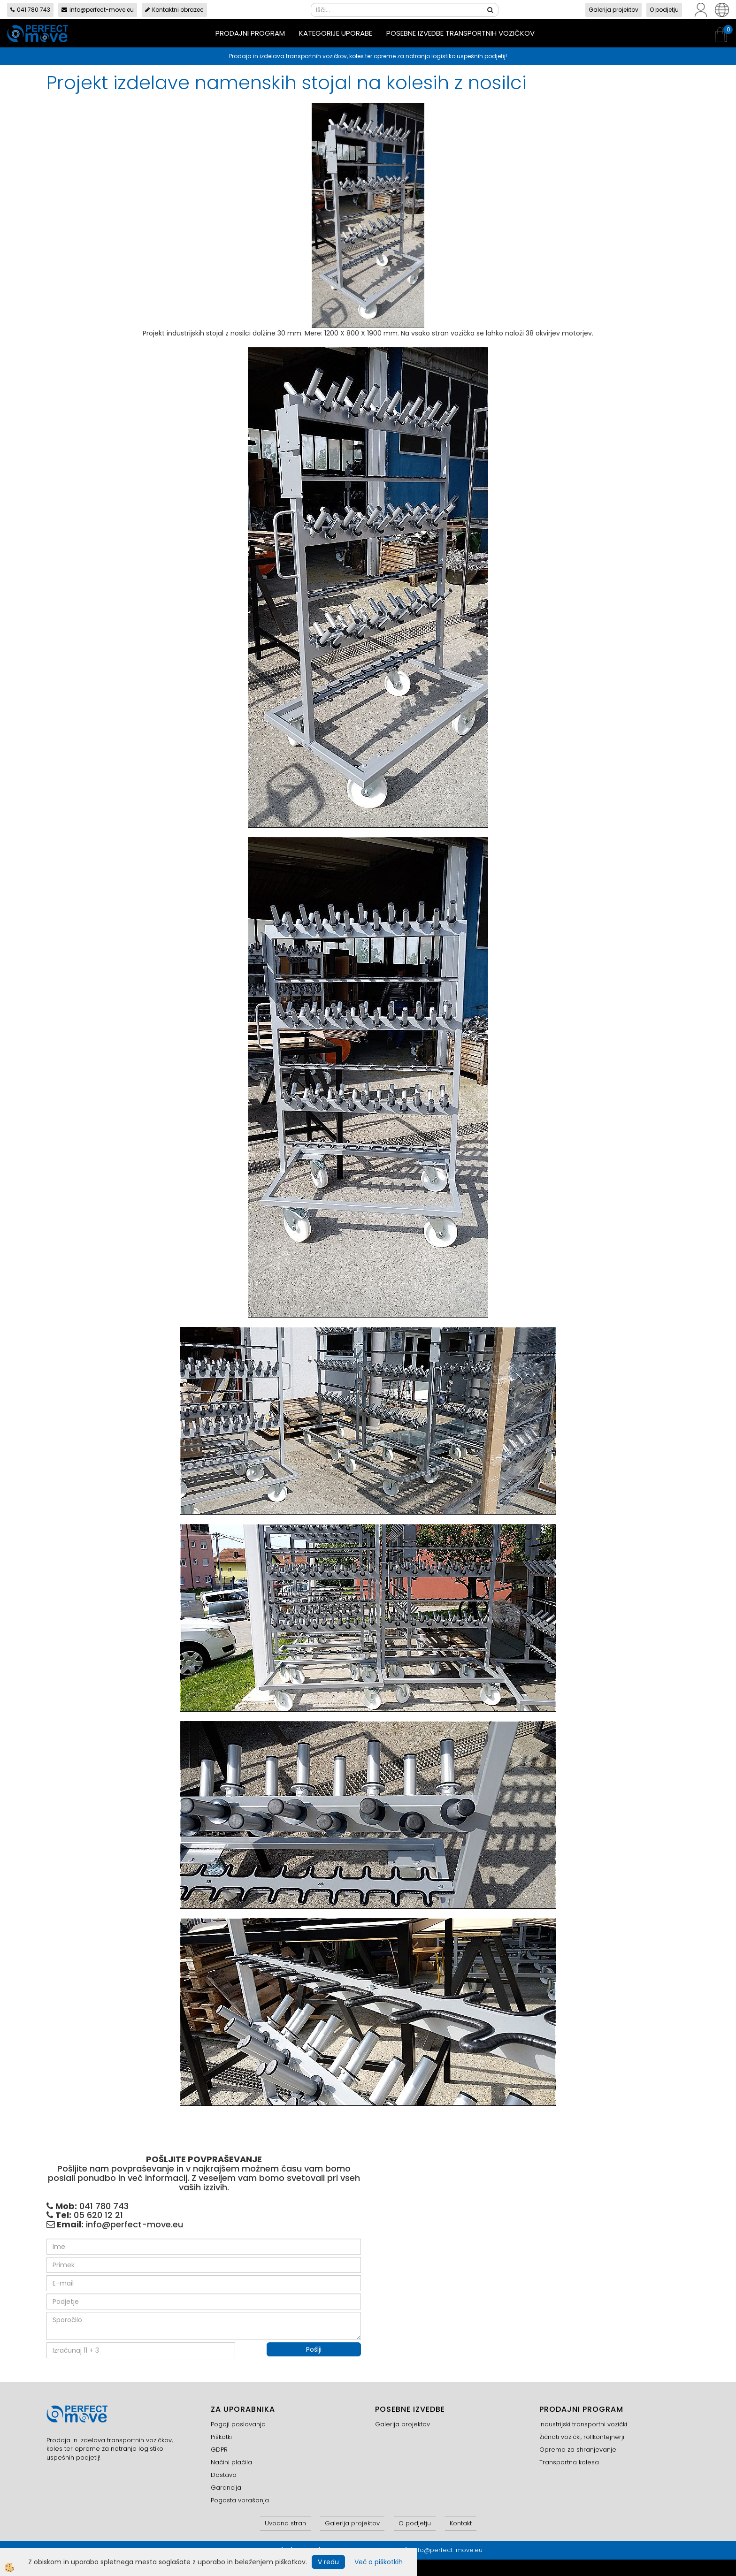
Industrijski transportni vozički (583, 2424)
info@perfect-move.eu (97, 10)
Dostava (224, 2474)
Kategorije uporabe (335, 33)
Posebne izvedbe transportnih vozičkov (460, 33)
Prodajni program (250, 33)
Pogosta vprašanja (240, 2500)
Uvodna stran (285, 2523)
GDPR (219, 2449)
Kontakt (461, 2523)
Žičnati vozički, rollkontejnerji (581, 2436)
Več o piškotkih (378, 2562)
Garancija (226, 2487)
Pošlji (314, 2349)
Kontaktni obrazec (174, 10)
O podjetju (664, 10)
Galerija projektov (613, 10)
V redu (328, 2562)
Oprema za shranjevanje (577, 2449)
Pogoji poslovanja (238, 2424)
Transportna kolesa (569, 2462)
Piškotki (221, 2436)
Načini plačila (231, 2462)
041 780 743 (30, 10)
